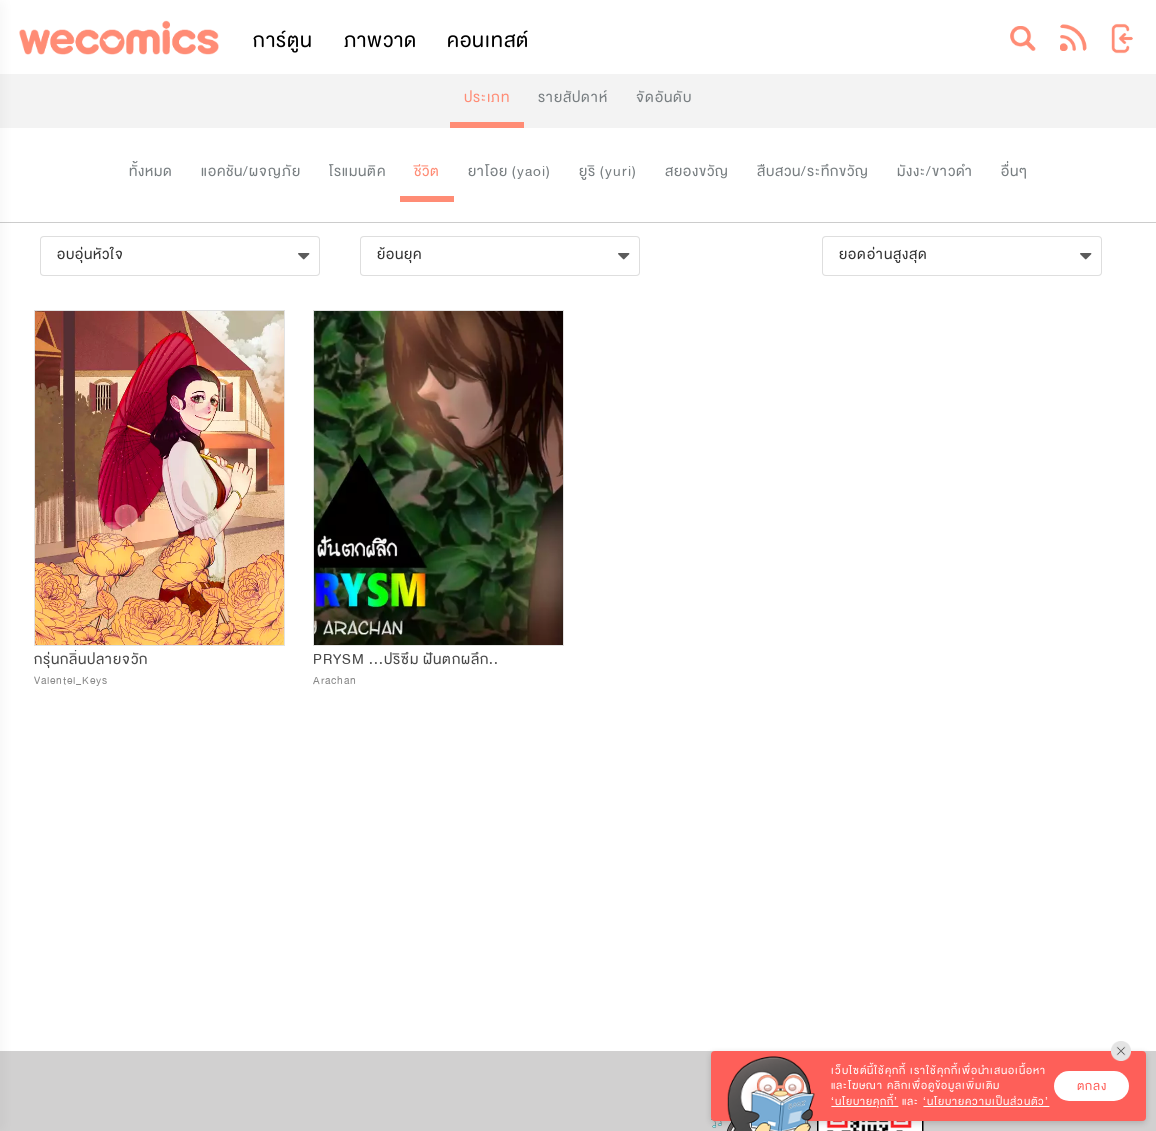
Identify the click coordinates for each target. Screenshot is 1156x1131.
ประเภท (487, 97)
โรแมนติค (357, 171)
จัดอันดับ (664, 97)
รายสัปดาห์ (573, 97)
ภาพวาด (380, 40)
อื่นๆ (1014, 171)
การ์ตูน (283, 40)
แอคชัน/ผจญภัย (251, 171)
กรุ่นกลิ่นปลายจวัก (91, 659)
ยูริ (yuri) (608, 171)
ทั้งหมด (151, 171)
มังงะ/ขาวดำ (935, 171)
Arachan (335, 680)
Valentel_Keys (71, 680)
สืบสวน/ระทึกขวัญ (813, 171)
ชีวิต (427, 171)
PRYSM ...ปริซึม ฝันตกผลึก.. (406, 659)
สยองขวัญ (697, 171)
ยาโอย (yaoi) (509, 171)
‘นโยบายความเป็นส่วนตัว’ (986, 1101)
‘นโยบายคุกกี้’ (864, 1101)
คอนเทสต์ (488, 40)
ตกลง (1092, 1086)
